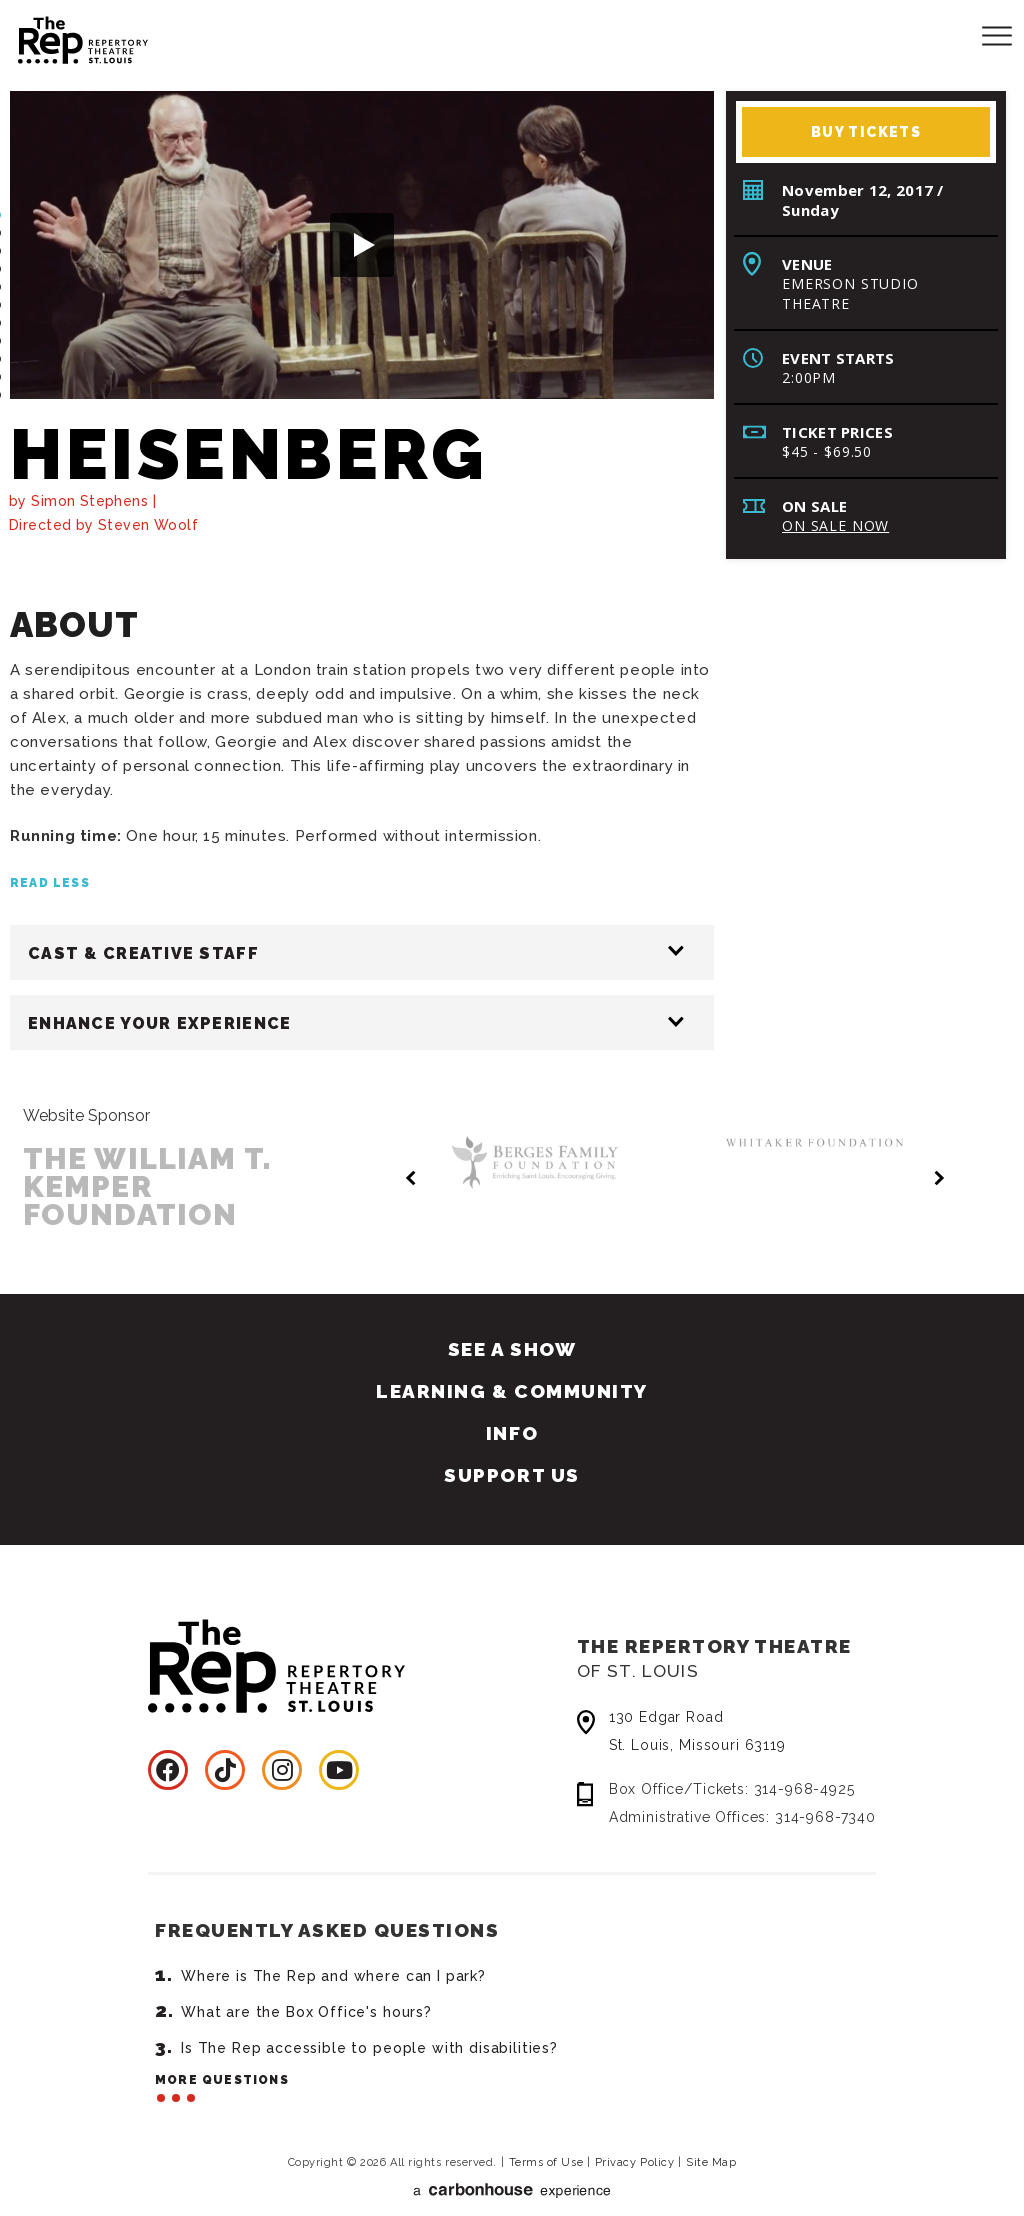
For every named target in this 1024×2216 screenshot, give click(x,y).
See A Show (512, 1329)
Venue (807, 264)
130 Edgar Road (742, 1713)
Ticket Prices (837, 432)
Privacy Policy (635, 2142)
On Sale (814, 506)
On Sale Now (835, 525)
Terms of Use (546, 2142)
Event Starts (838, 358)
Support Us (511, 1455)
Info (512, 1413)
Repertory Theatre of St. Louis (65, 37)
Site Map (711, 2142)
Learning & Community (511, 1371)
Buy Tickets (866, 132)
